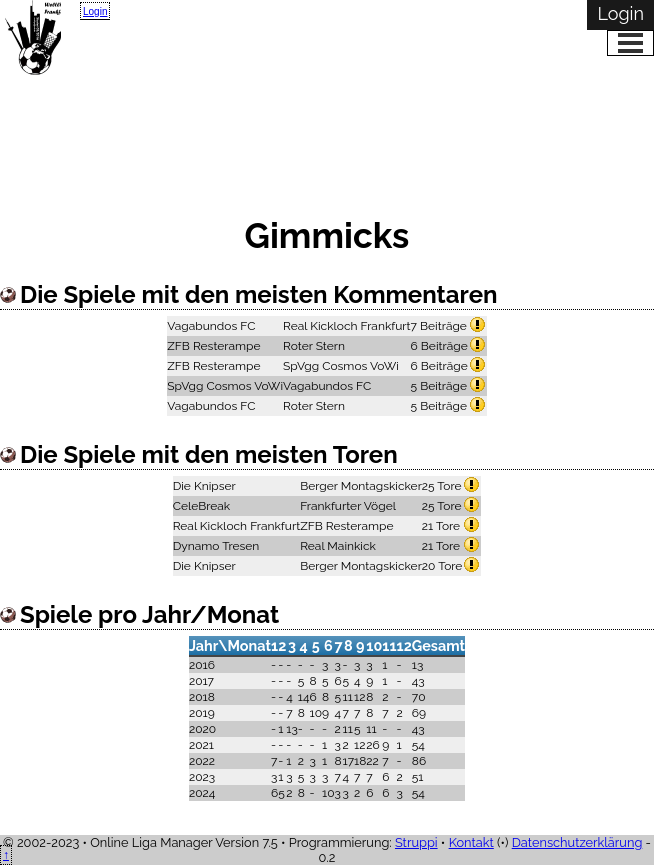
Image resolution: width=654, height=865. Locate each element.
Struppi (416, 842)
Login (95, 11)
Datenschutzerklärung (577, 842)
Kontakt (471, 842)
